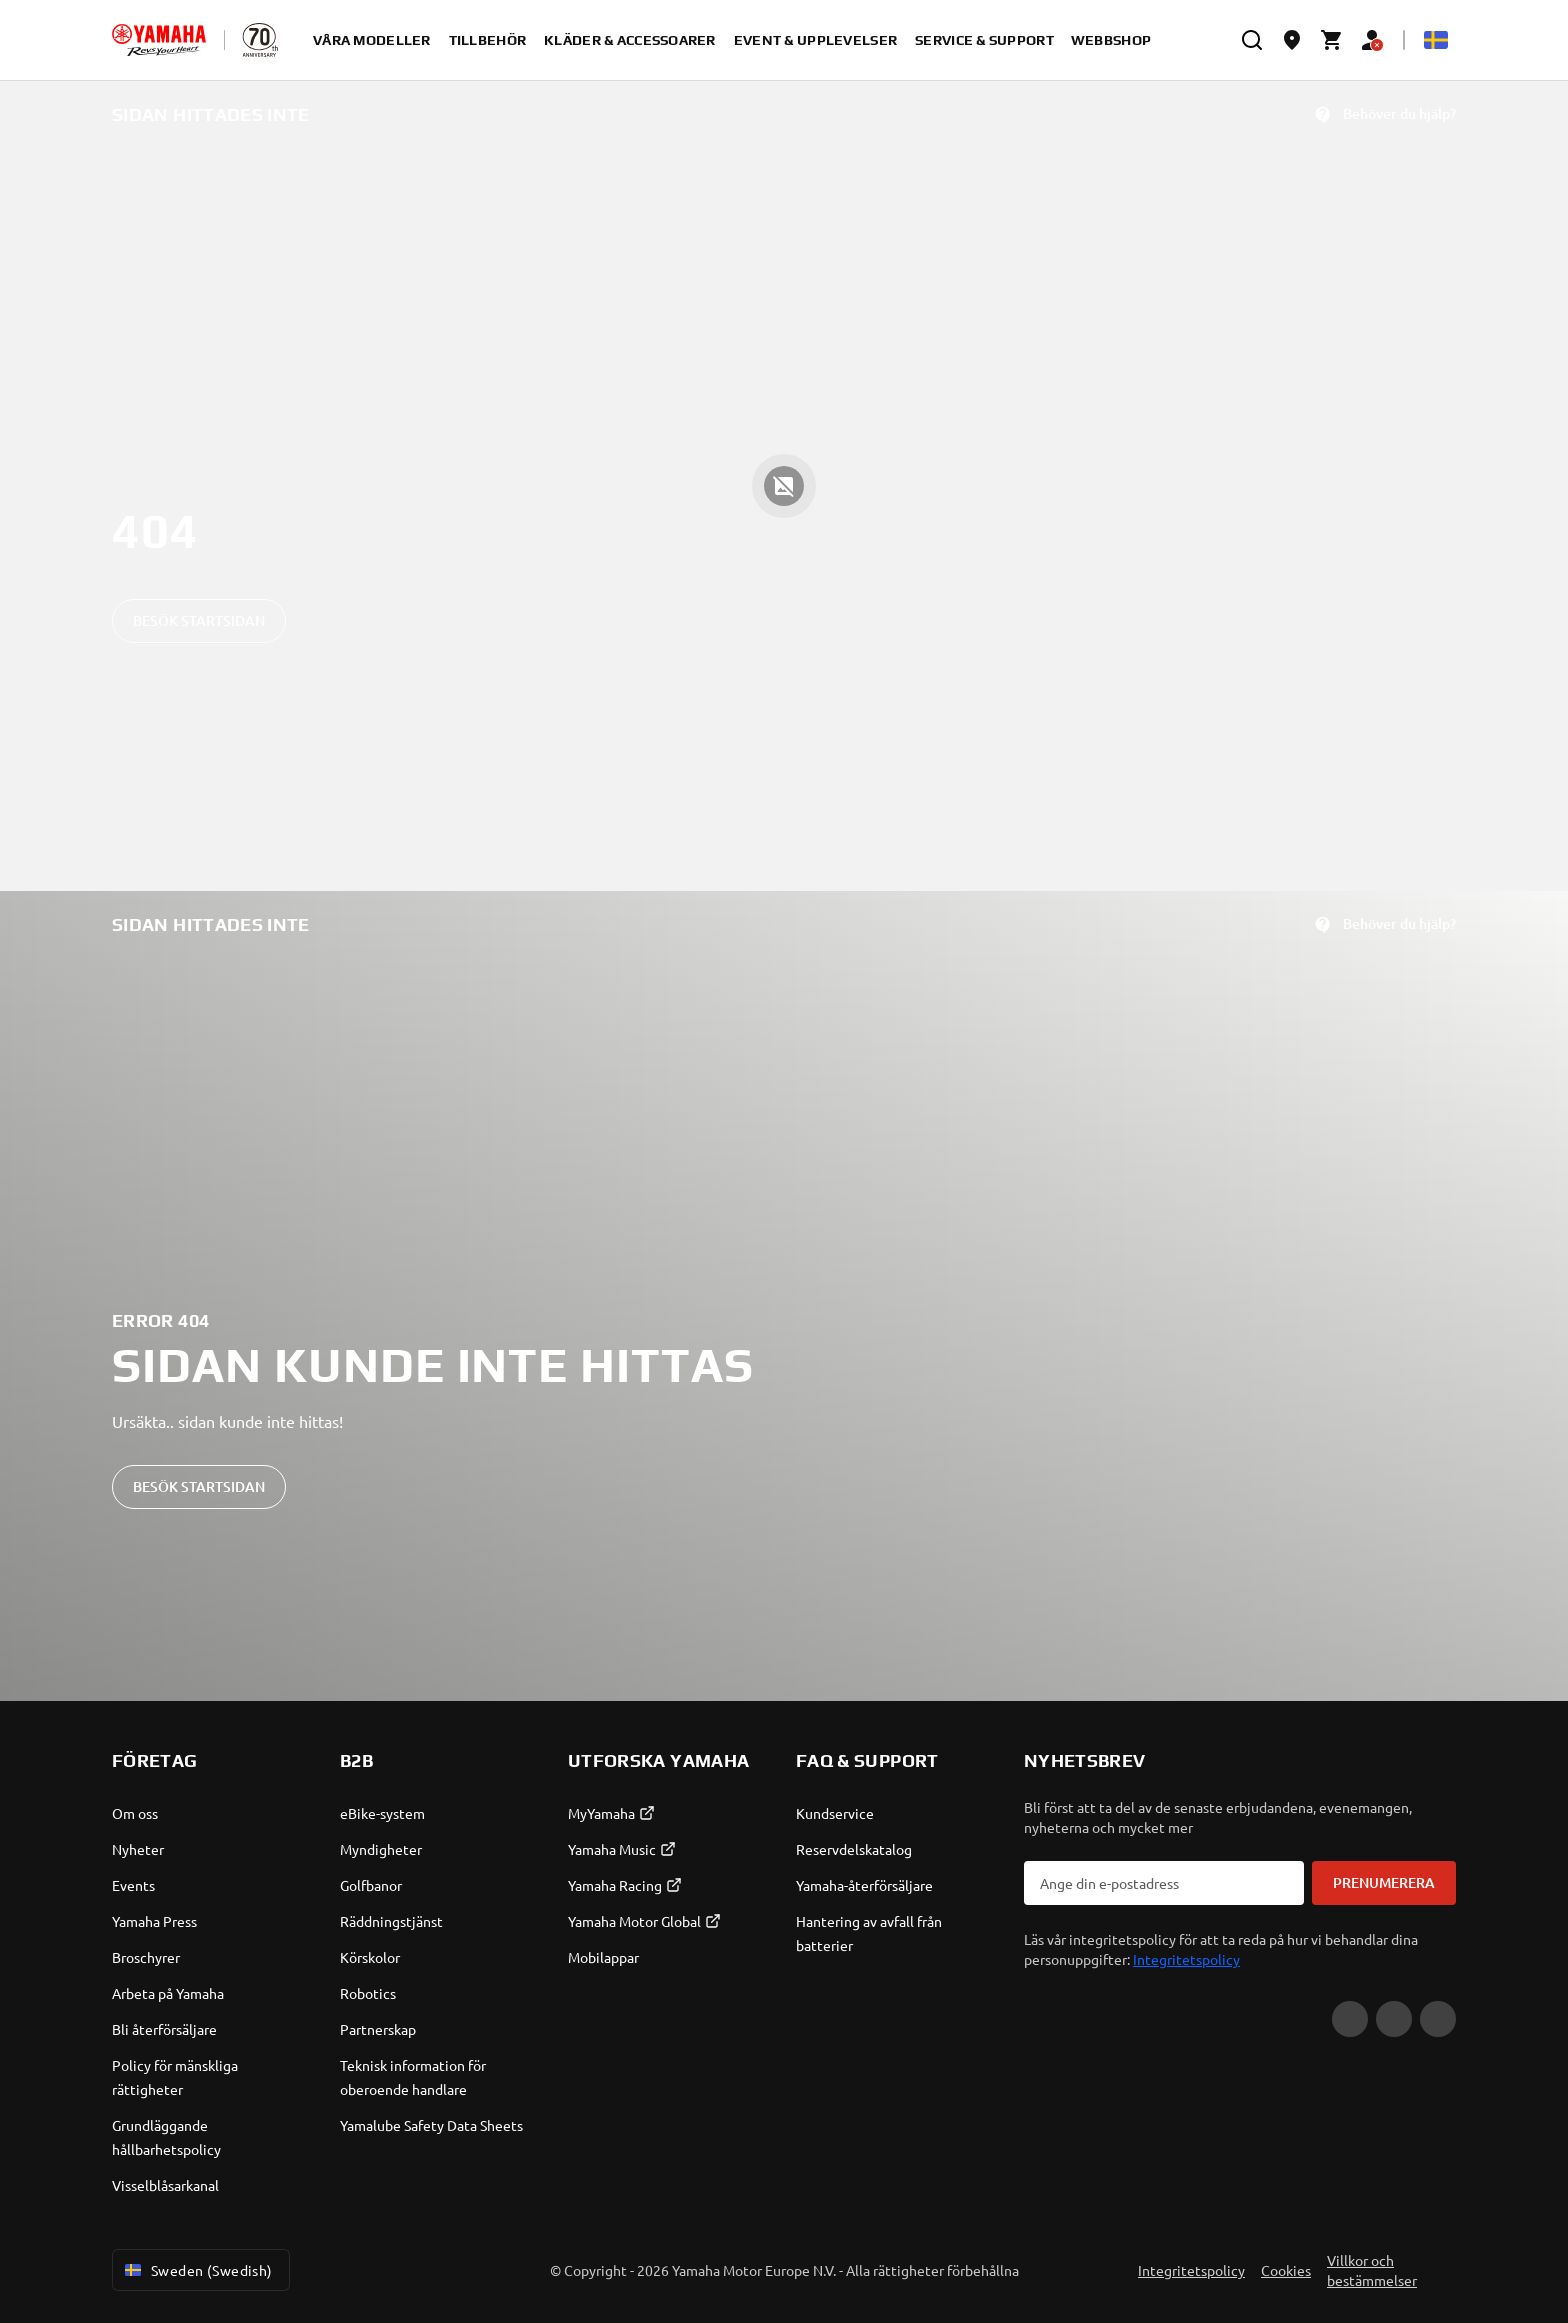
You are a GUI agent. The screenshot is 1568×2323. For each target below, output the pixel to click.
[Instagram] (1438, 2019)
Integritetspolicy (1186, 1959)
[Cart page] (1332, 40)
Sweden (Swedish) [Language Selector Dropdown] (197, 2270)
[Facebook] (1394, 2019)
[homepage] (159, 40)
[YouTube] (1350, 2019)
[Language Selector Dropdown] (1436, 40)
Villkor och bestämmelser (1372, 2270)
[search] (1252, 40)
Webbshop (1111, 40)
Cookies (1286, 2270)
